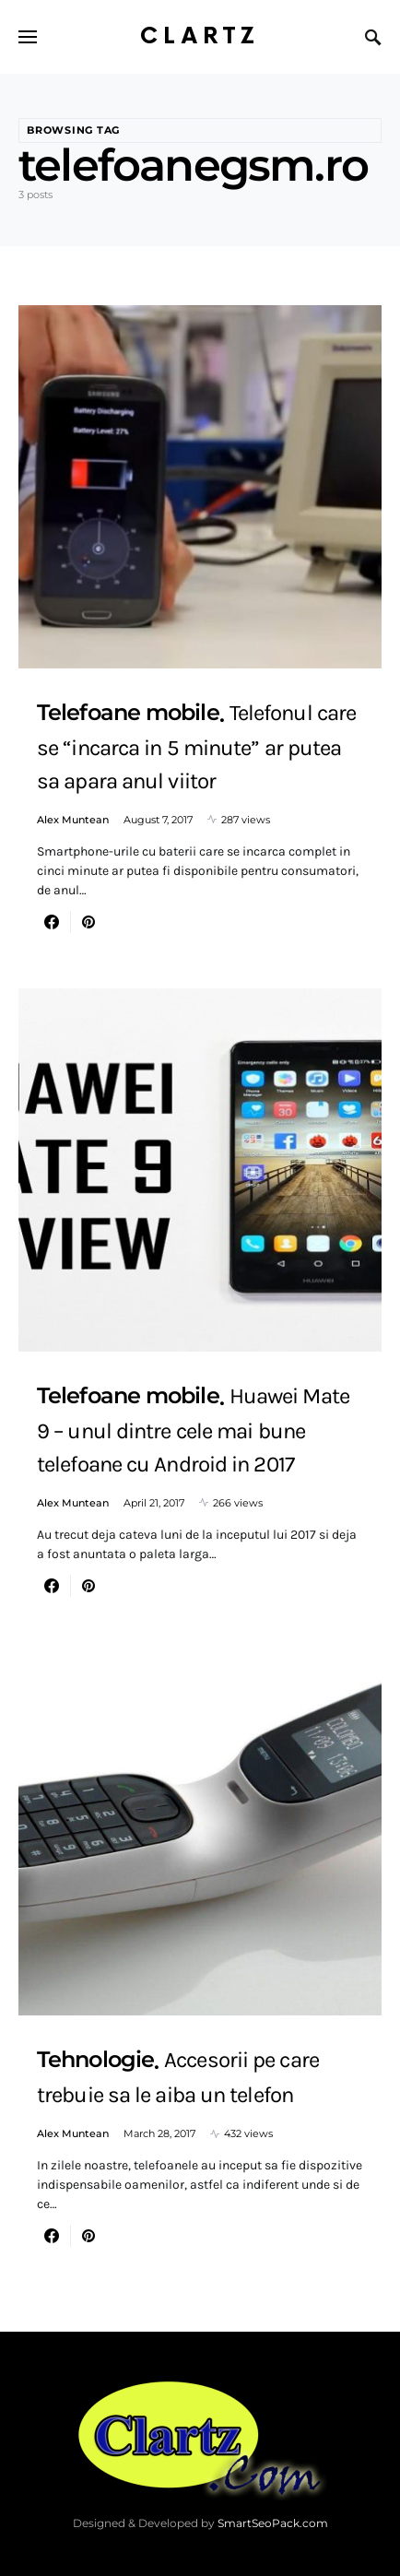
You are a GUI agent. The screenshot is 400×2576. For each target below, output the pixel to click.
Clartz (200, 36)
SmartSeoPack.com (273, 2523)
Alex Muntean (73, 819)
